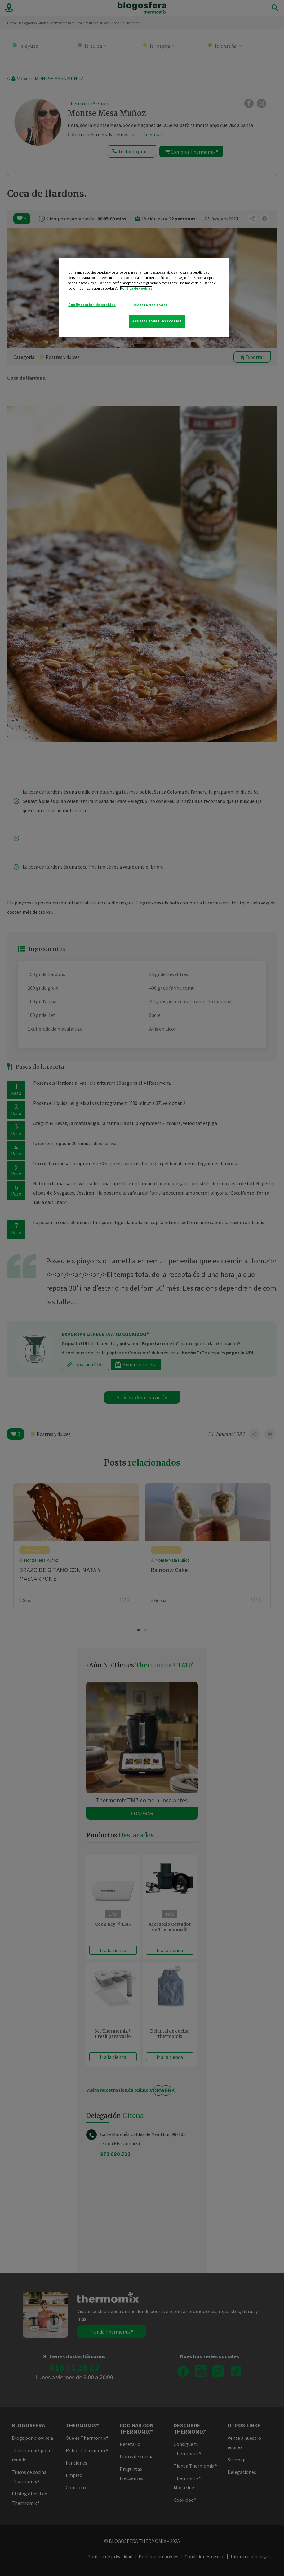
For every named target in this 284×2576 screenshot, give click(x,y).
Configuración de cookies (92, 305)
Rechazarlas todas (150, 305)
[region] (144, 297)
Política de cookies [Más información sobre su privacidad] (136, 288)
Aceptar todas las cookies (156, 321)
